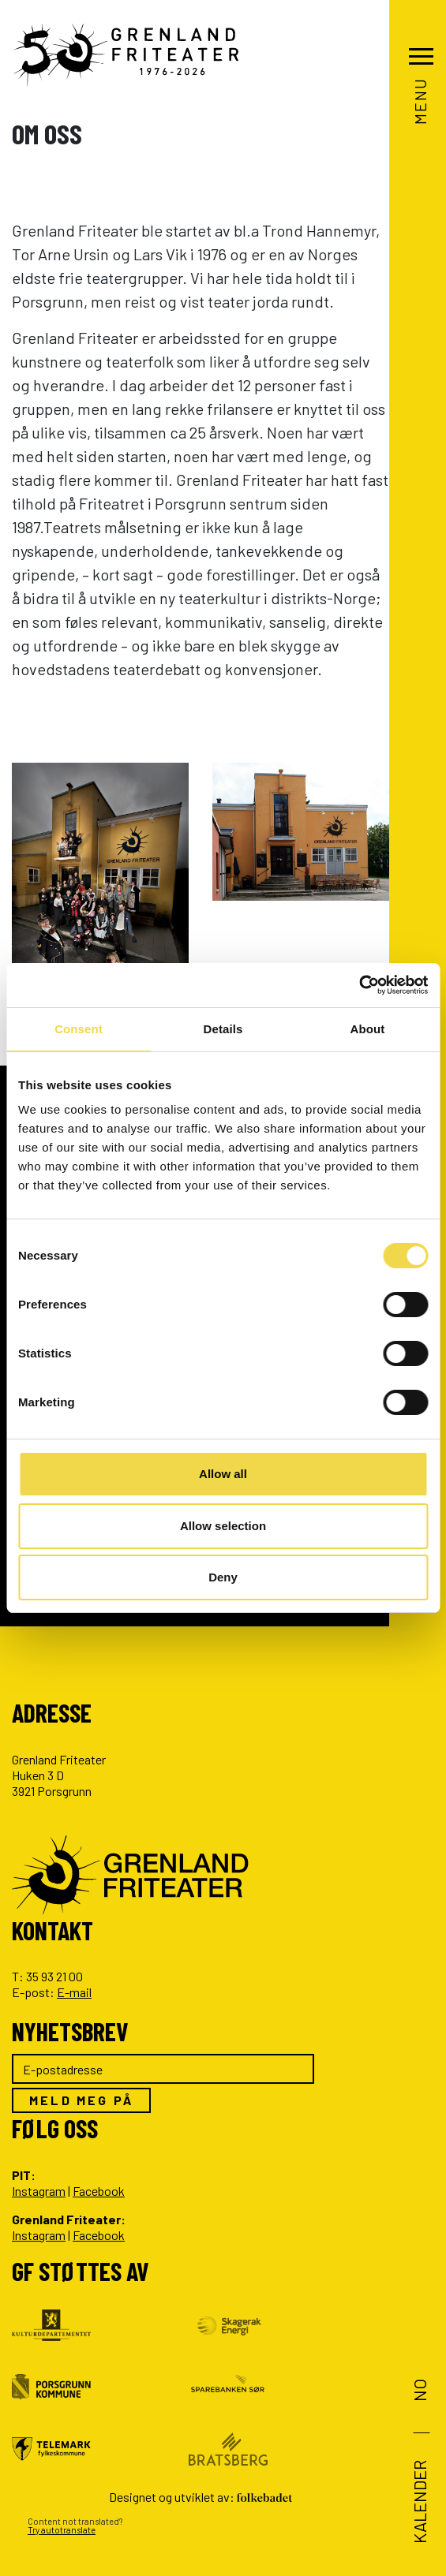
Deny (223, 1577)
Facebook (99, 2190)
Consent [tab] (78, 1029)
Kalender (418, 2502)
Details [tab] (223, 1029)
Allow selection (223, 1526)
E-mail (74, 1991)
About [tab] (367, 1029)
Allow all (223, 1473)
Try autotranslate (62, 2530)
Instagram (39, 2190)
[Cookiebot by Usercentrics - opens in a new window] (359, 985)
